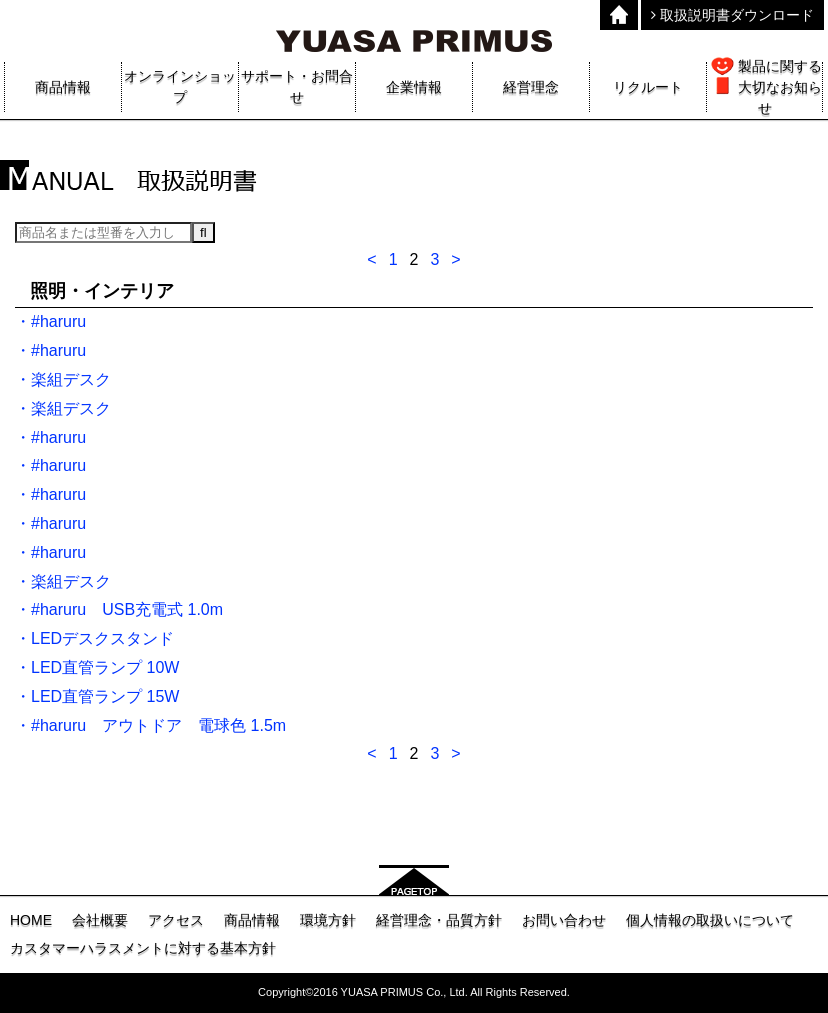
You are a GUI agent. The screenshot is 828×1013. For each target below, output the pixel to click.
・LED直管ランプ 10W (97, 667)
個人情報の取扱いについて (710, 920)
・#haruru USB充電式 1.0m (119, 609)
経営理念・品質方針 (439, 920)
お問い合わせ (564, 920)
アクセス (176, 920)
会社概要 (100, 920)
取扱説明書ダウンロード (732, 15)
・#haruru (50, 321)
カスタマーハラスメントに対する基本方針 (143, 948)
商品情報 (252, 920)
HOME (31, 920)
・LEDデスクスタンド (94, 638)
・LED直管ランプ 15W (97, 696)
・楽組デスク (63, 379)
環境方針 (328, 920)
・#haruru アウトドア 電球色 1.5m (150, 725)
